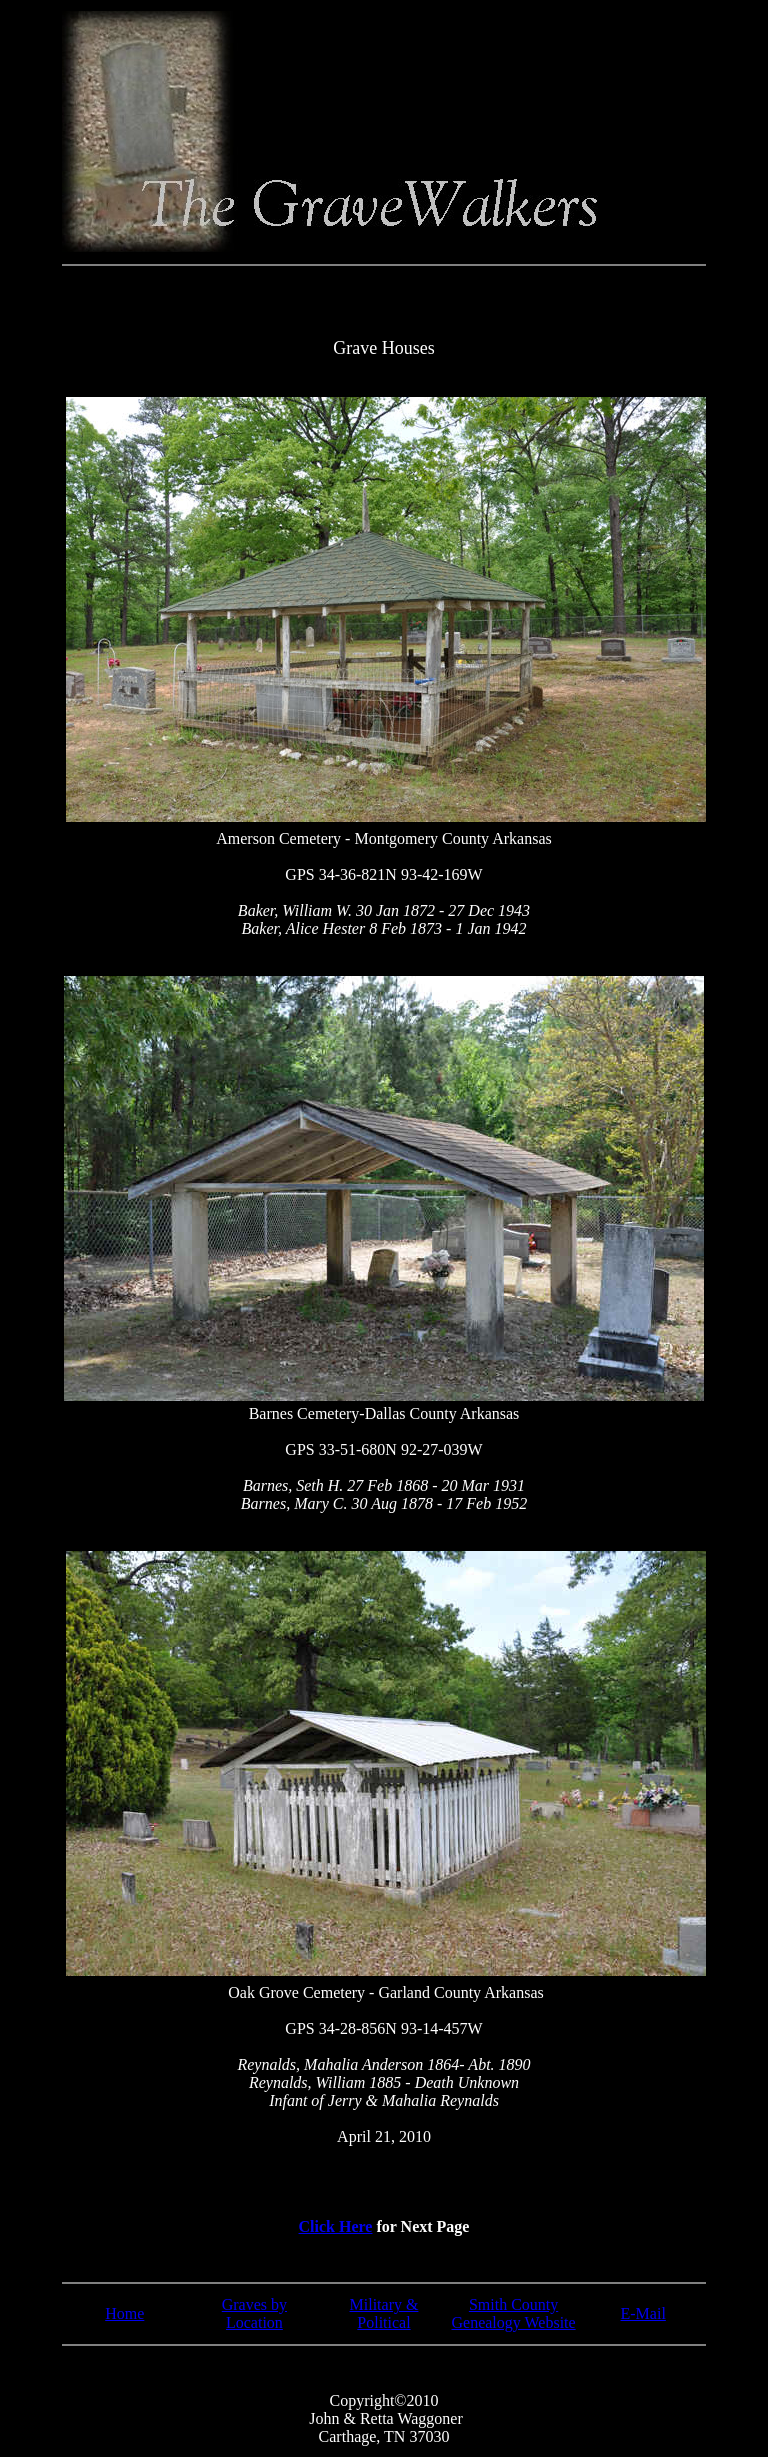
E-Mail (643, 2313)
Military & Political (384, 2313)
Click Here (336, 2226)
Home (124, 2313)
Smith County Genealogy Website (514, 2313)
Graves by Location (254, 2313)
